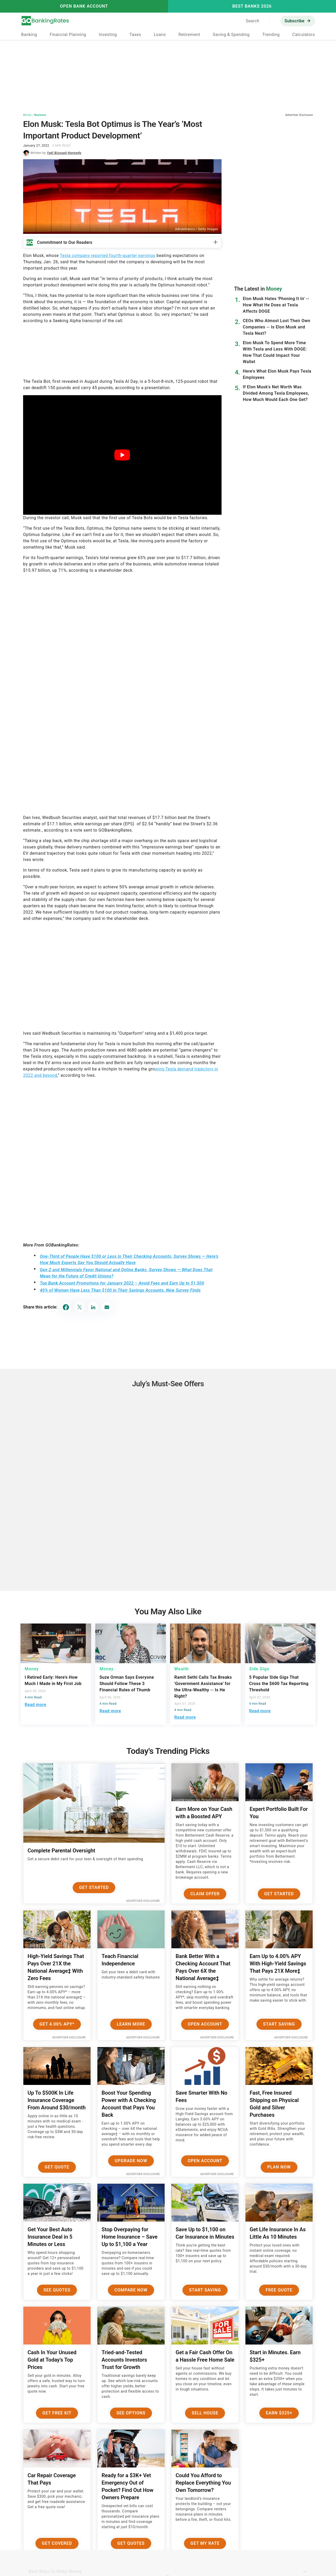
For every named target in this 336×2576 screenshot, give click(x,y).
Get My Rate (205, 2543)
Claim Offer (204, 1893)
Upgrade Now (131, 2160)
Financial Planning (68, 34)
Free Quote (279, 2290)
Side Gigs (259, 1668)
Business (40, 115)
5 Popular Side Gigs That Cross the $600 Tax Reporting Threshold (278, 1683)
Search (252, 20)
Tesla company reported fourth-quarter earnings (107, 255)
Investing (108, 34)
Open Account (205, 2024)
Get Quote (57, 2167)
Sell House (205, 2412)
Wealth (181, 1668)
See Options (131, 2412)
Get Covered (57, 2543)
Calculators (303, 34)
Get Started (94, 1887)
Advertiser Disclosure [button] (299, 115)
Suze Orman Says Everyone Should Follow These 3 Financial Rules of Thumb (126, 1683)
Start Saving (279, 2024)
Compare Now (131, 2290)
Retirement (189, 34)
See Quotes (57, 2290)
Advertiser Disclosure (143, 1900)
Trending (271, 34)
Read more (35, 1704)
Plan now (279, 2167)
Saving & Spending (231, 34)
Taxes (135, 34)
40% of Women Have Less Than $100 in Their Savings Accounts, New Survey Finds (120, 1290)
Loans (160, 34)
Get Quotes (131, 2543)
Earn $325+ (279, 2412)
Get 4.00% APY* (57, 2024)
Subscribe (294, 20)
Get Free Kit (57, 2412)
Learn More (131, 2024)
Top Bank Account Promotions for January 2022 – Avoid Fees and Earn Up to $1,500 (122, 1283)
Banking (29, 34)
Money (27, 115)
